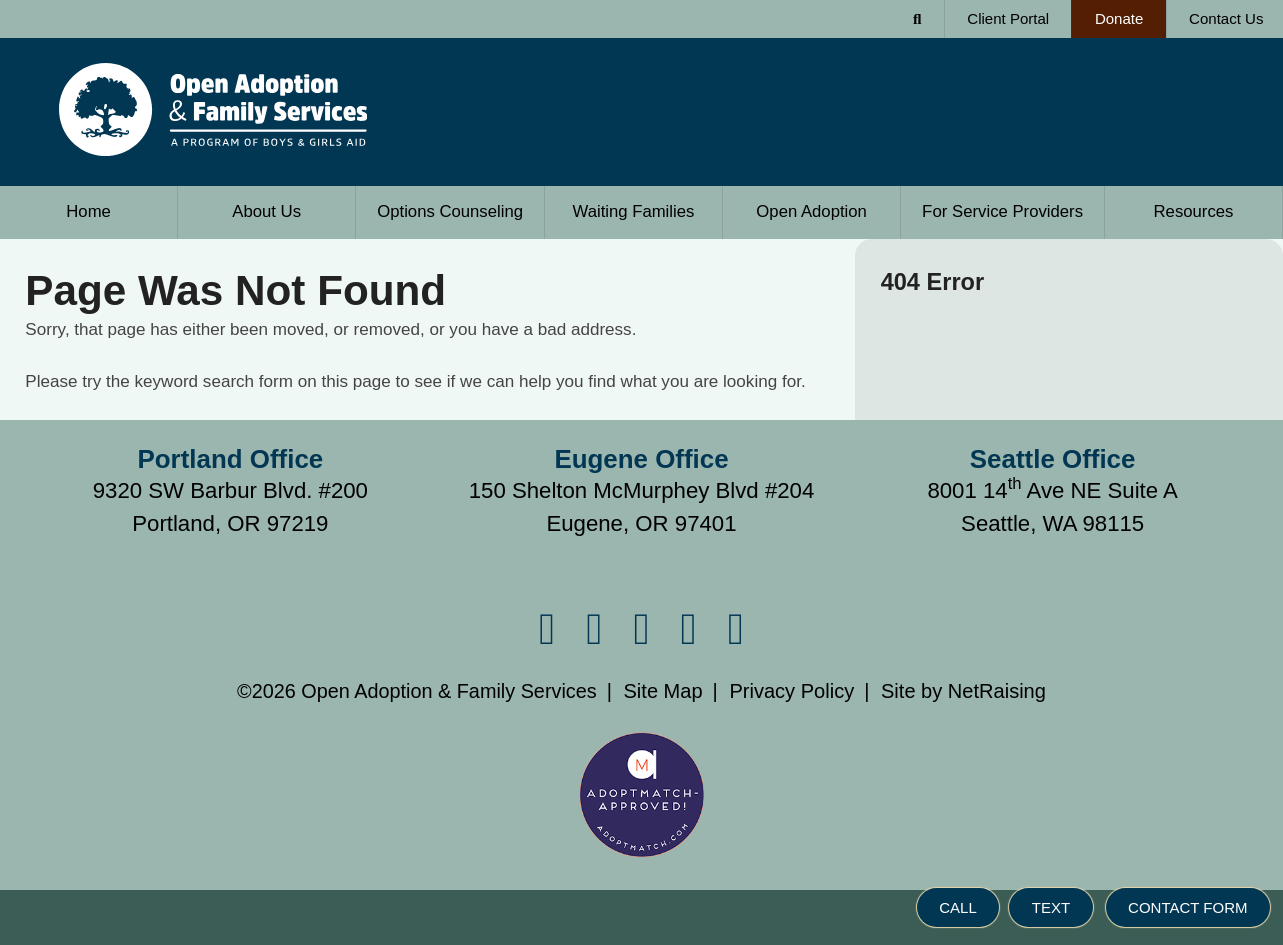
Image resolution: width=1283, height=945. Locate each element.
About (266, 211)
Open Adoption (811, 211)
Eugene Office (641, 459)
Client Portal (1008, 18)
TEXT (1051, 907)
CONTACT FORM (1187, 907)
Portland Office (231, 459)
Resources (1194, 211)
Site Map (662, 691)
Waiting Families (634, 211)
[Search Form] (918, 19)
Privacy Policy (791, 691)
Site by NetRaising (963, 691)
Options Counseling (450, 211)
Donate (1107, 13)
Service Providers (1002, 211)
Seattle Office (1053, 459)
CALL (958, 907)
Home (88, 211)
